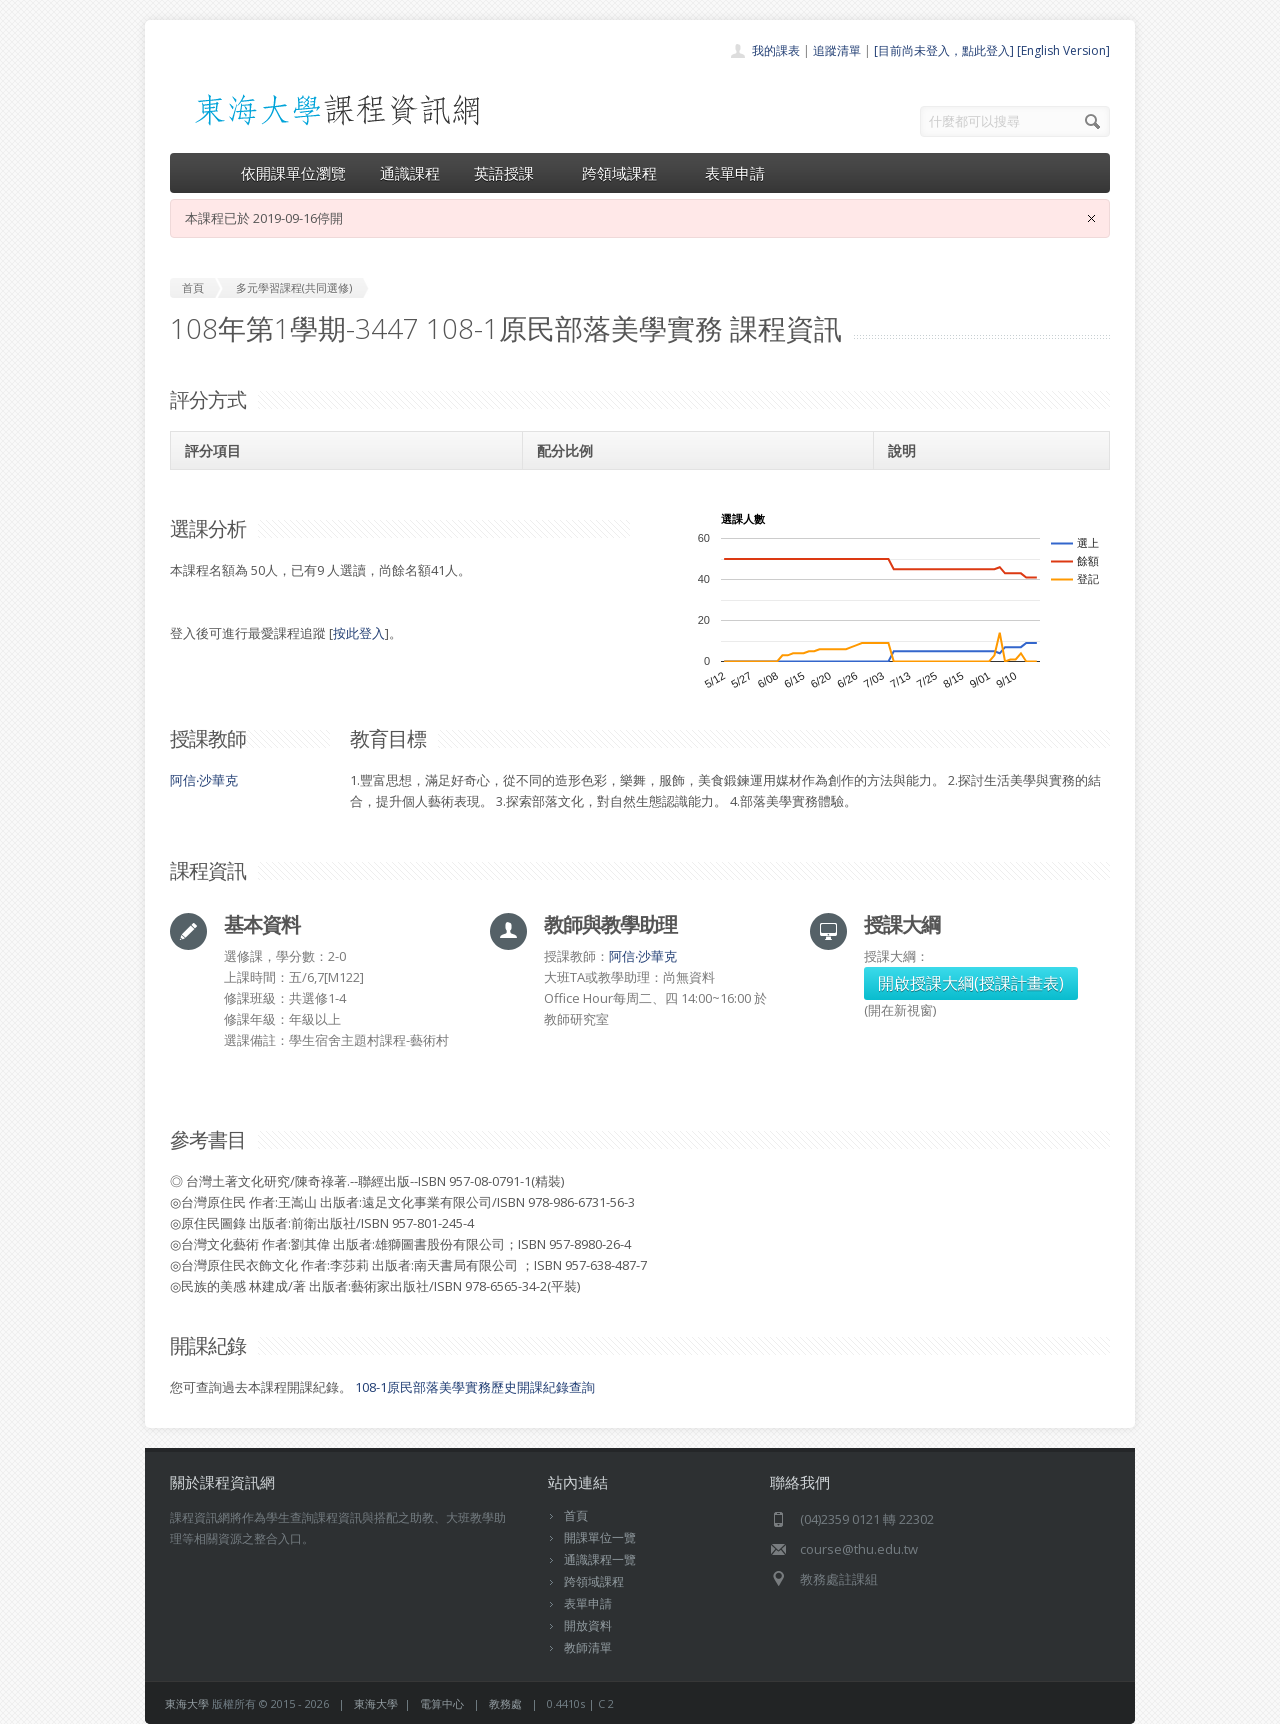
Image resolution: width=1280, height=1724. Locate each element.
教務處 (505, 1703)
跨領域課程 (626, 173)
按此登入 (359, 633)
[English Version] (1063, 50)
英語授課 (511, 173)
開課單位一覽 (600, 1537)
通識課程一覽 (600, 1559)
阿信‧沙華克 (204, 780)
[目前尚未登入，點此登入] (944, 50)
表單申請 (735, 173)
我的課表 (776, 50)
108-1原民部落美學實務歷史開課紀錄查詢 (475, 1387)
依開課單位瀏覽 (293, 173)
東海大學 (187, 1703)
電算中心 (442, 1703)
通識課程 (410, 173)
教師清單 (588, 1647)
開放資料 (588, 1625)
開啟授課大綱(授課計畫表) (971, 983)
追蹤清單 (837, 50)
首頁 (576, 1515)
